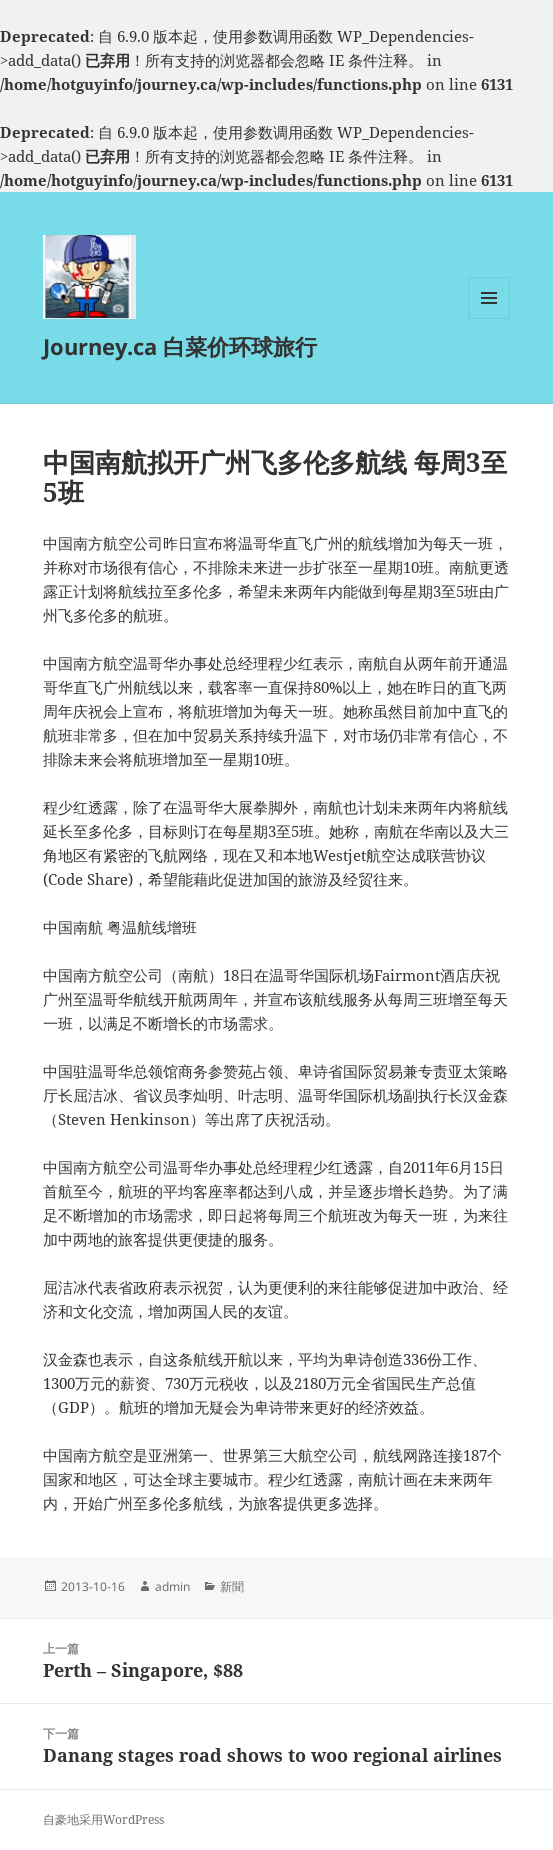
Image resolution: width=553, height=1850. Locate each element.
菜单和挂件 (489, 318)
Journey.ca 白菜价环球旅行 (180, 346)
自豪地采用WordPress (103, 1819)
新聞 (232, 1586)
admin (172, 1586)
